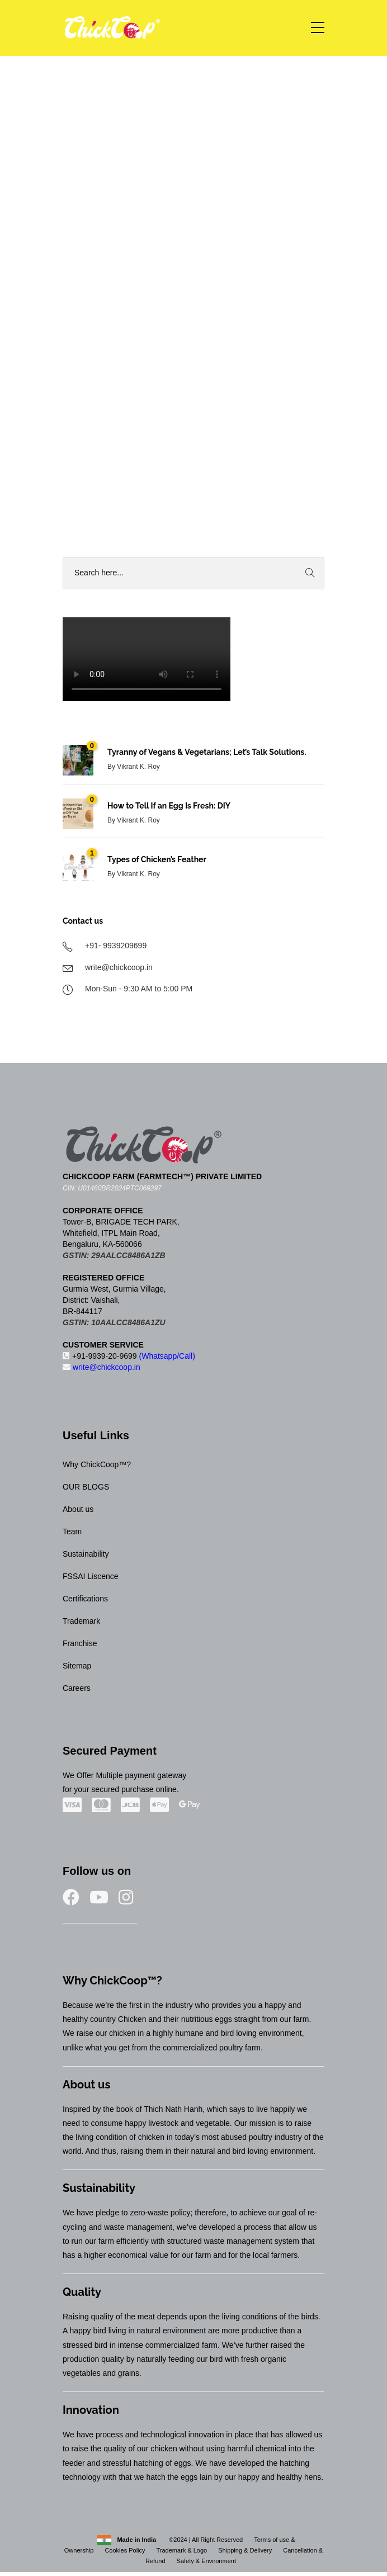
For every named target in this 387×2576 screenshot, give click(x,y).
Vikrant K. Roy (138, 767)
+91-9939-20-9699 (129, 1355)
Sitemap (77, 1665)
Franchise (80, 1643)
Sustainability (86, 1553)
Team (72, 1531)
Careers (77, 1688)
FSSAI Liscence (91, 1576)
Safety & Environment (206, 2561)
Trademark (81, 1621)
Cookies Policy (125, 2550)
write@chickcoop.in (101, 1367)
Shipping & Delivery (245, 2550)
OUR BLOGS (86, 1486)
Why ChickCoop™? (97, 1464)
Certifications (85, 1598)
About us (78, 1509)
